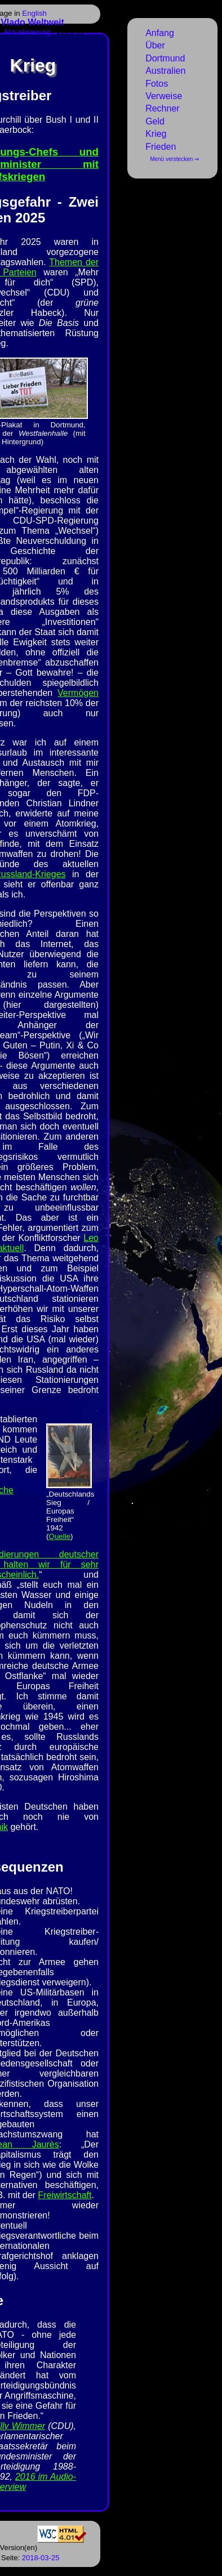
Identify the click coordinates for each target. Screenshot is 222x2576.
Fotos (156, 83)
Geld (155, 121)
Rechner (162, 108)
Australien (165, 70)
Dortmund (165, 58)
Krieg (155, 134)
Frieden (160, 146)
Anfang (159, 33)
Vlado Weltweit (32, 22)
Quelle (60, 1536)
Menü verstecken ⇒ (174, 159)
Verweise (163, 96)
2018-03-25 (41, 2557)
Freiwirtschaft (64, 2195)
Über (155, 45)
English (34, 13)
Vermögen (78, 693)
